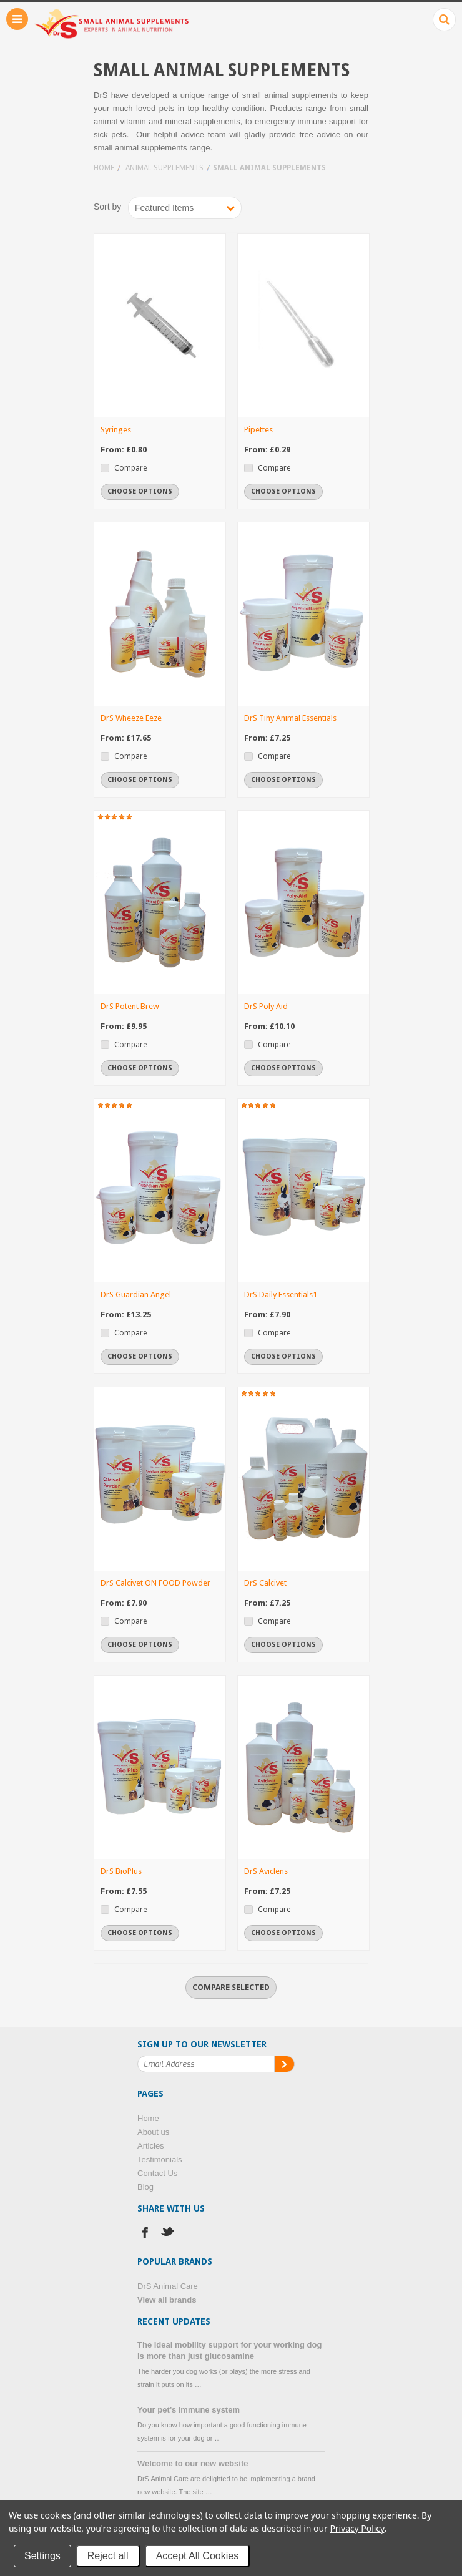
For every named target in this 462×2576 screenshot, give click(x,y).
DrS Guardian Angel (136, 1294)
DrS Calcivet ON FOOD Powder (155, 1583)
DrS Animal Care (167, 2286)
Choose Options (139, 491)
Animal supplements (164, 167)
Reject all (108, 2555)
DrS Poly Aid (266, 1006)
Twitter (168, 2234)
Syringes (116, 429)
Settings (42, 2555)
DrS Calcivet (265, 1583)
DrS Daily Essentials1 (280, 1294)
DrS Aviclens (266, 1871)
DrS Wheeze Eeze (131, 718)
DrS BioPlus (121, 1871)
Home (104, 167)
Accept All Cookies (197, 2555)
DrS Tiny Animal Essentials (290, 718)
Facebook (145, 2234)
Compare (130, 468)
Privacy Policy (357, 2528)
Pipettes (258, 429)
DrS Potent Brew (130, 1006)
